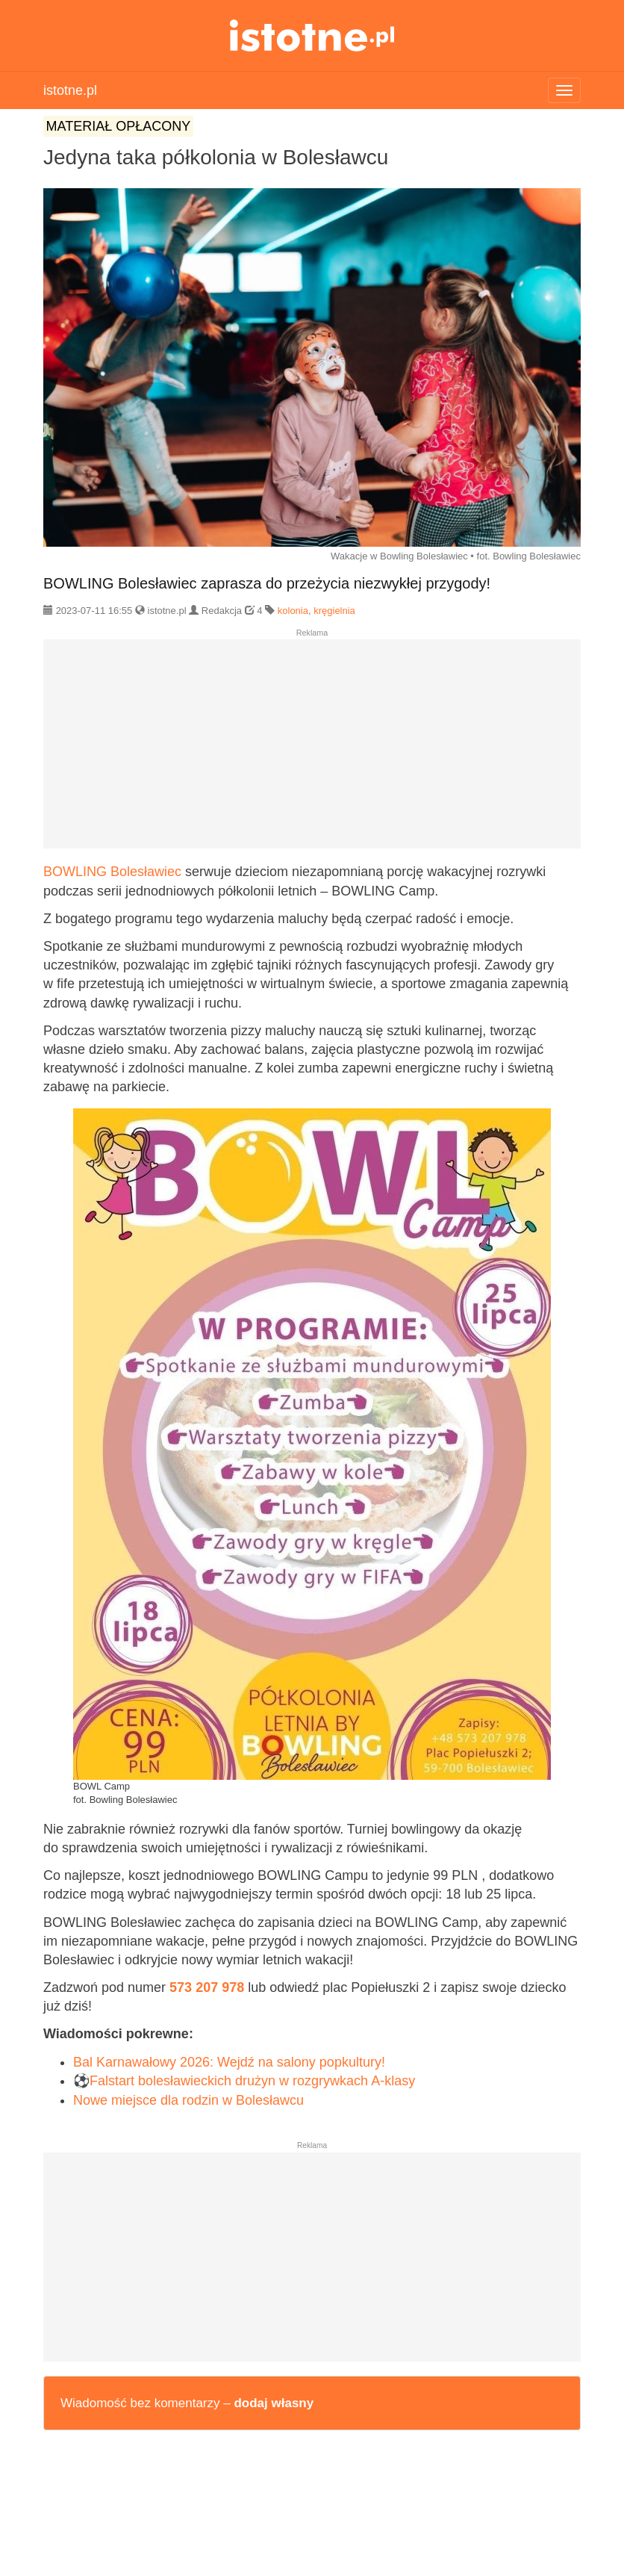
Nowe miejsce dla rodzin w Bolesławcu (188, 2100)
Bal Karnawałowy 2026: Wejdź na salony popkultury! (229, 2062)
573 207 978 (206, 1987)
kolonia (293, 610)
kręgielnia (334, 610)
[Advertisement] (312, 749)
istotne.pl (312, 35)
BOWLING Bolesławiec (112, 871)
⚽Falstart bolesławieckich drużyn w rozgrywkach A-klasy (244, 2080)
